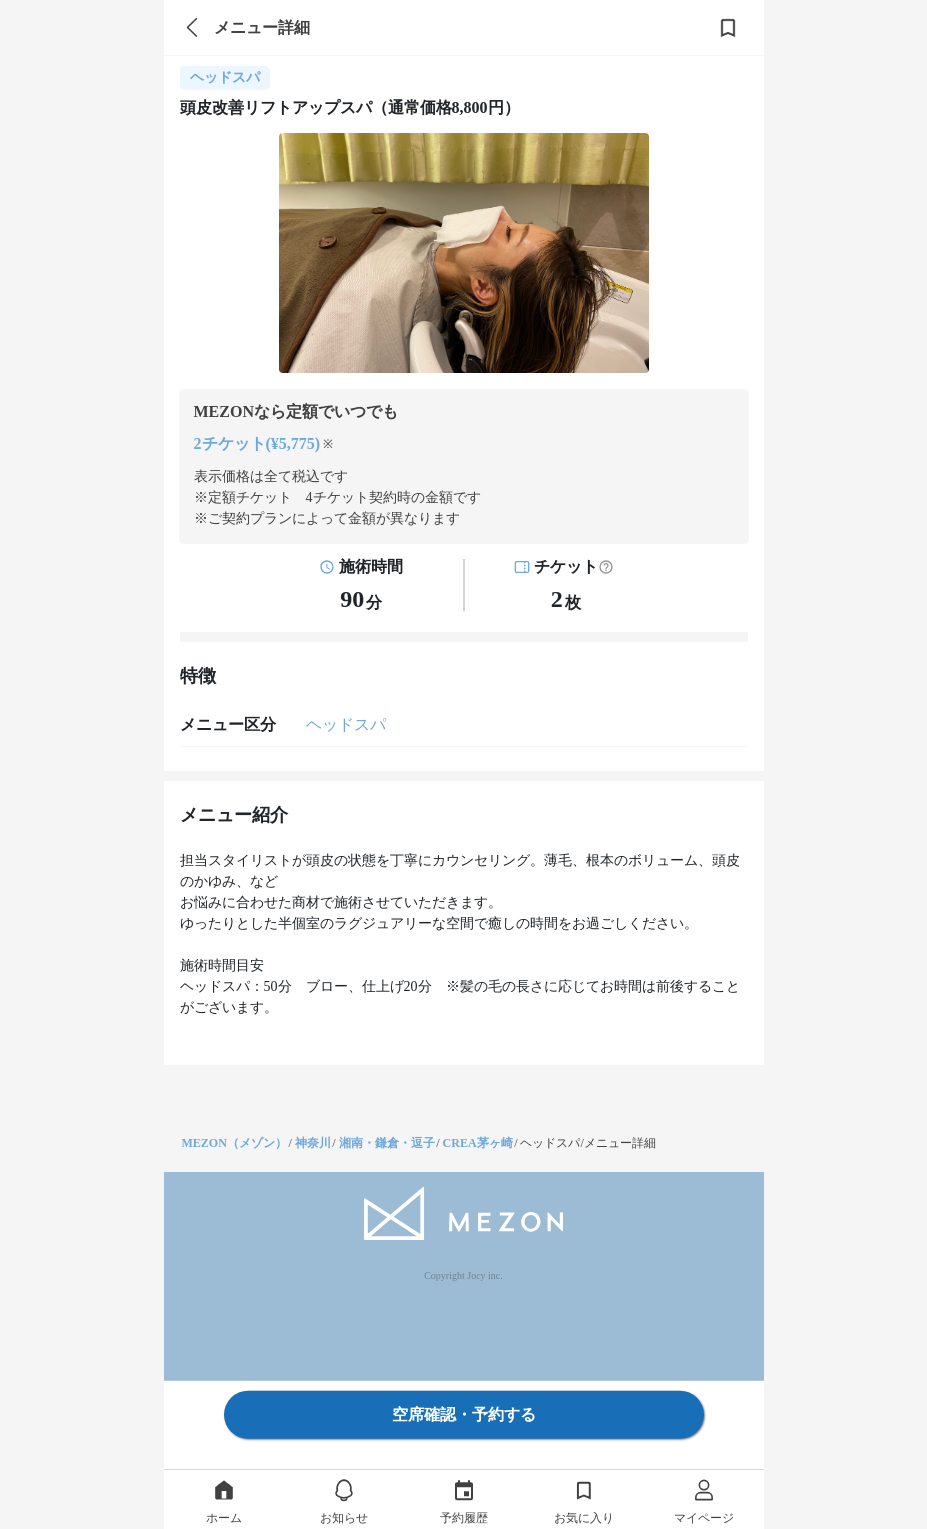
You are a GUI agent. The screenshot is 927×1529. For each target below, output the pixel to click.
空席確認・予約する (464, 1414)
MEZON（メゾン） (234, 1143)
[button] (606, 567)
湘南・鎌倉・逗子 (387, 1143)
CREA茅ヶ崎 (478, 1143)
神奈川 (313, 1143)
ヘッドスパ (346, 724)
